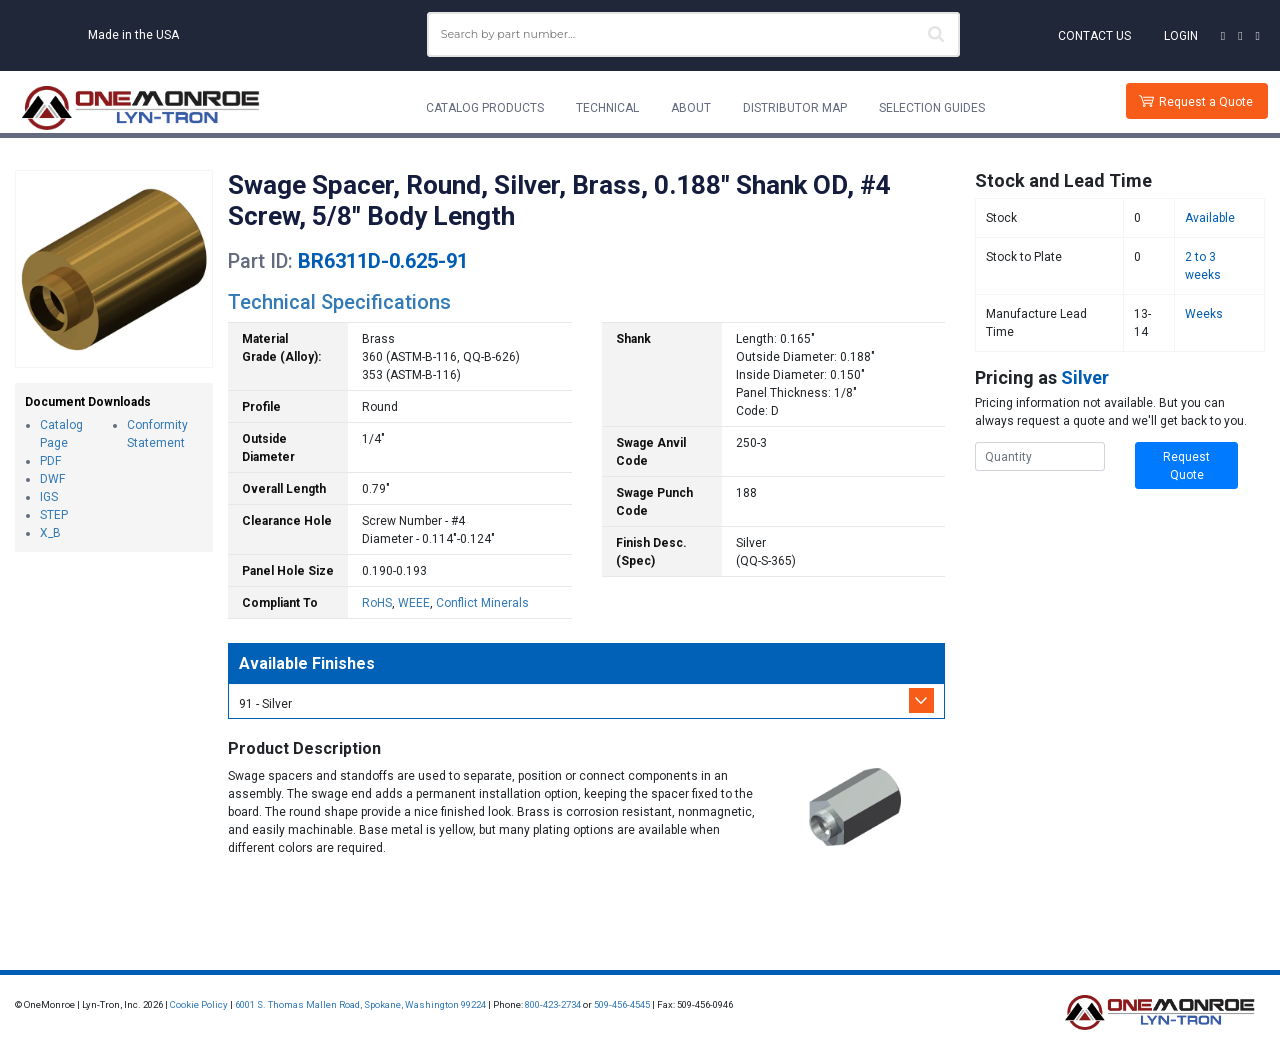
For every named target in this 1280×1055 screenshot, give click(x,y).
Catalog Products (485, 108)
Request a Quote (1206, 102)
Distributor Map (795, 108)
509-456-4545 (622, 1004)
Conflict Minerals (482, 603)
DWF (52, 479)
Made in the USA (133, 35)
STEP (54, 515)
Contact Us (1094, 36)
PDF (50, 461)
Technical (607, 108)
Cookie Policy (199, 1004)
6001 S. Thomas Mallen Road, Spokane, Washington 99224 (360, 1004)
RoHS (377, 603)
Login (1181, 36)
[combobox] (693, 34)
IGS (49, 497)
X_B (50, 533)
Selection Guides (932, 108)
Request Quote (1186, 466)
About (691, 108)
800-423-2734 (553, 1004)
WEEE (414, 603)
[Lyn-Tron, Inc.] (141, 108)
